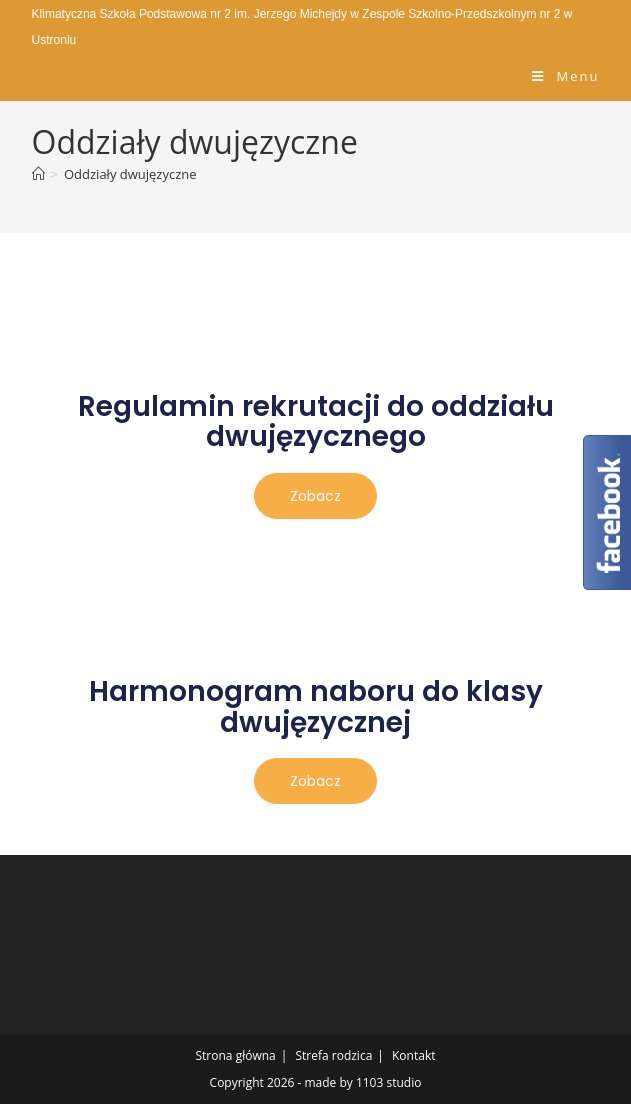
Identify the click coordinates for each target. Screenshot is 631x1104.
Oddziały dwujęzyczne (130, 174)
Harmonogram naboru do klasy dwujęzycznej (316, 707)
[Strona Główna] (38, 174)
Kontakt (413, 1055)
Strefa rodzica (333, 1055)
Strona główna (236, 1055)
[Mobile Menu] (565, 76)
